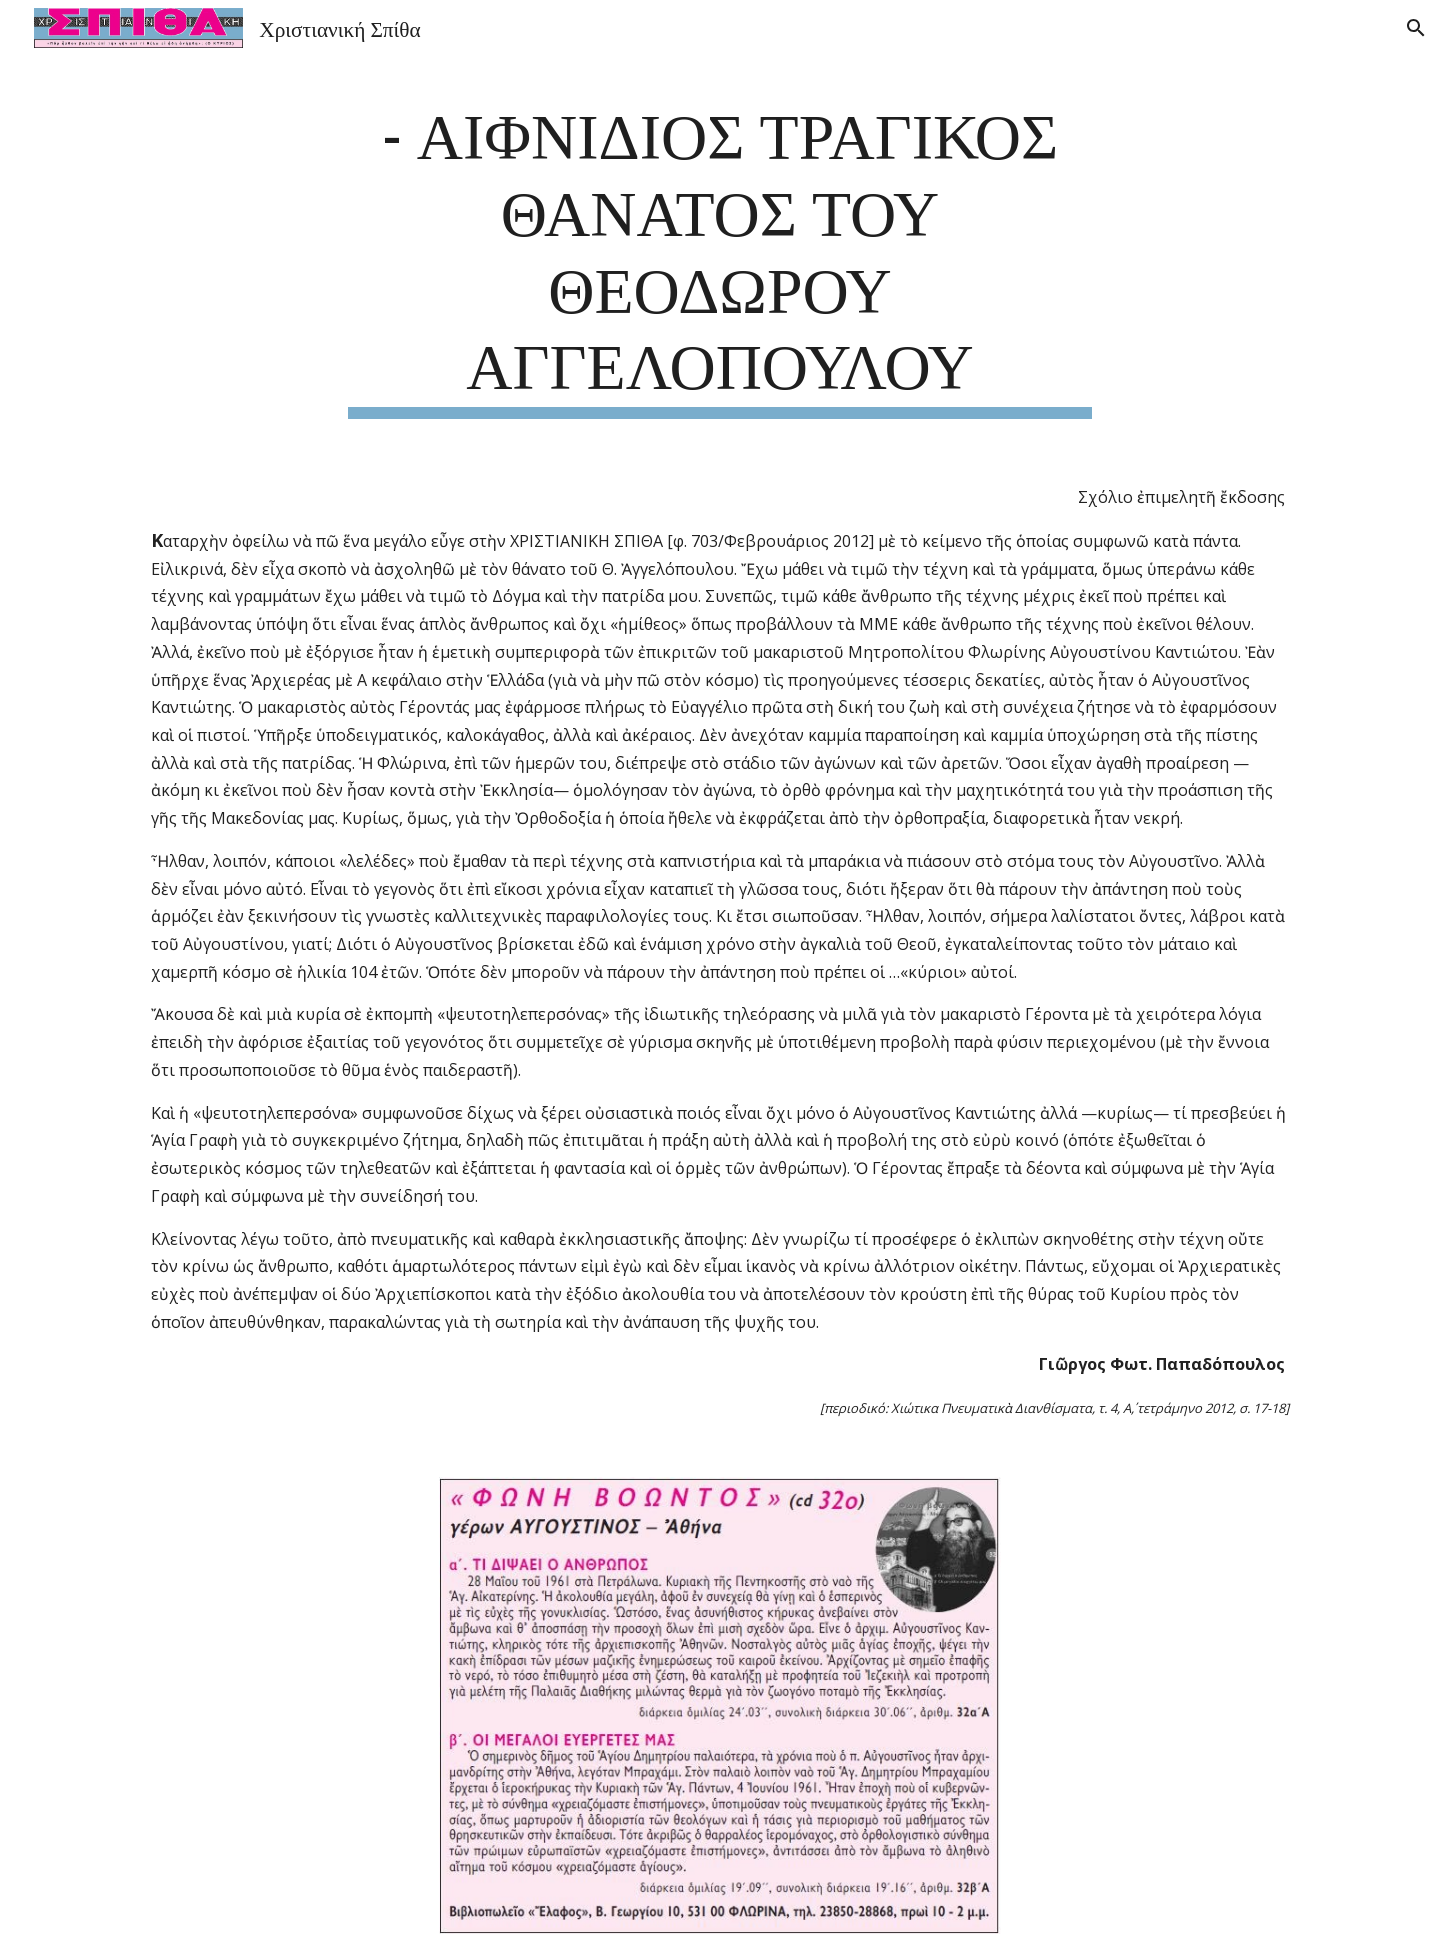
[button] (1416, 28)
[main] (720, 255)
